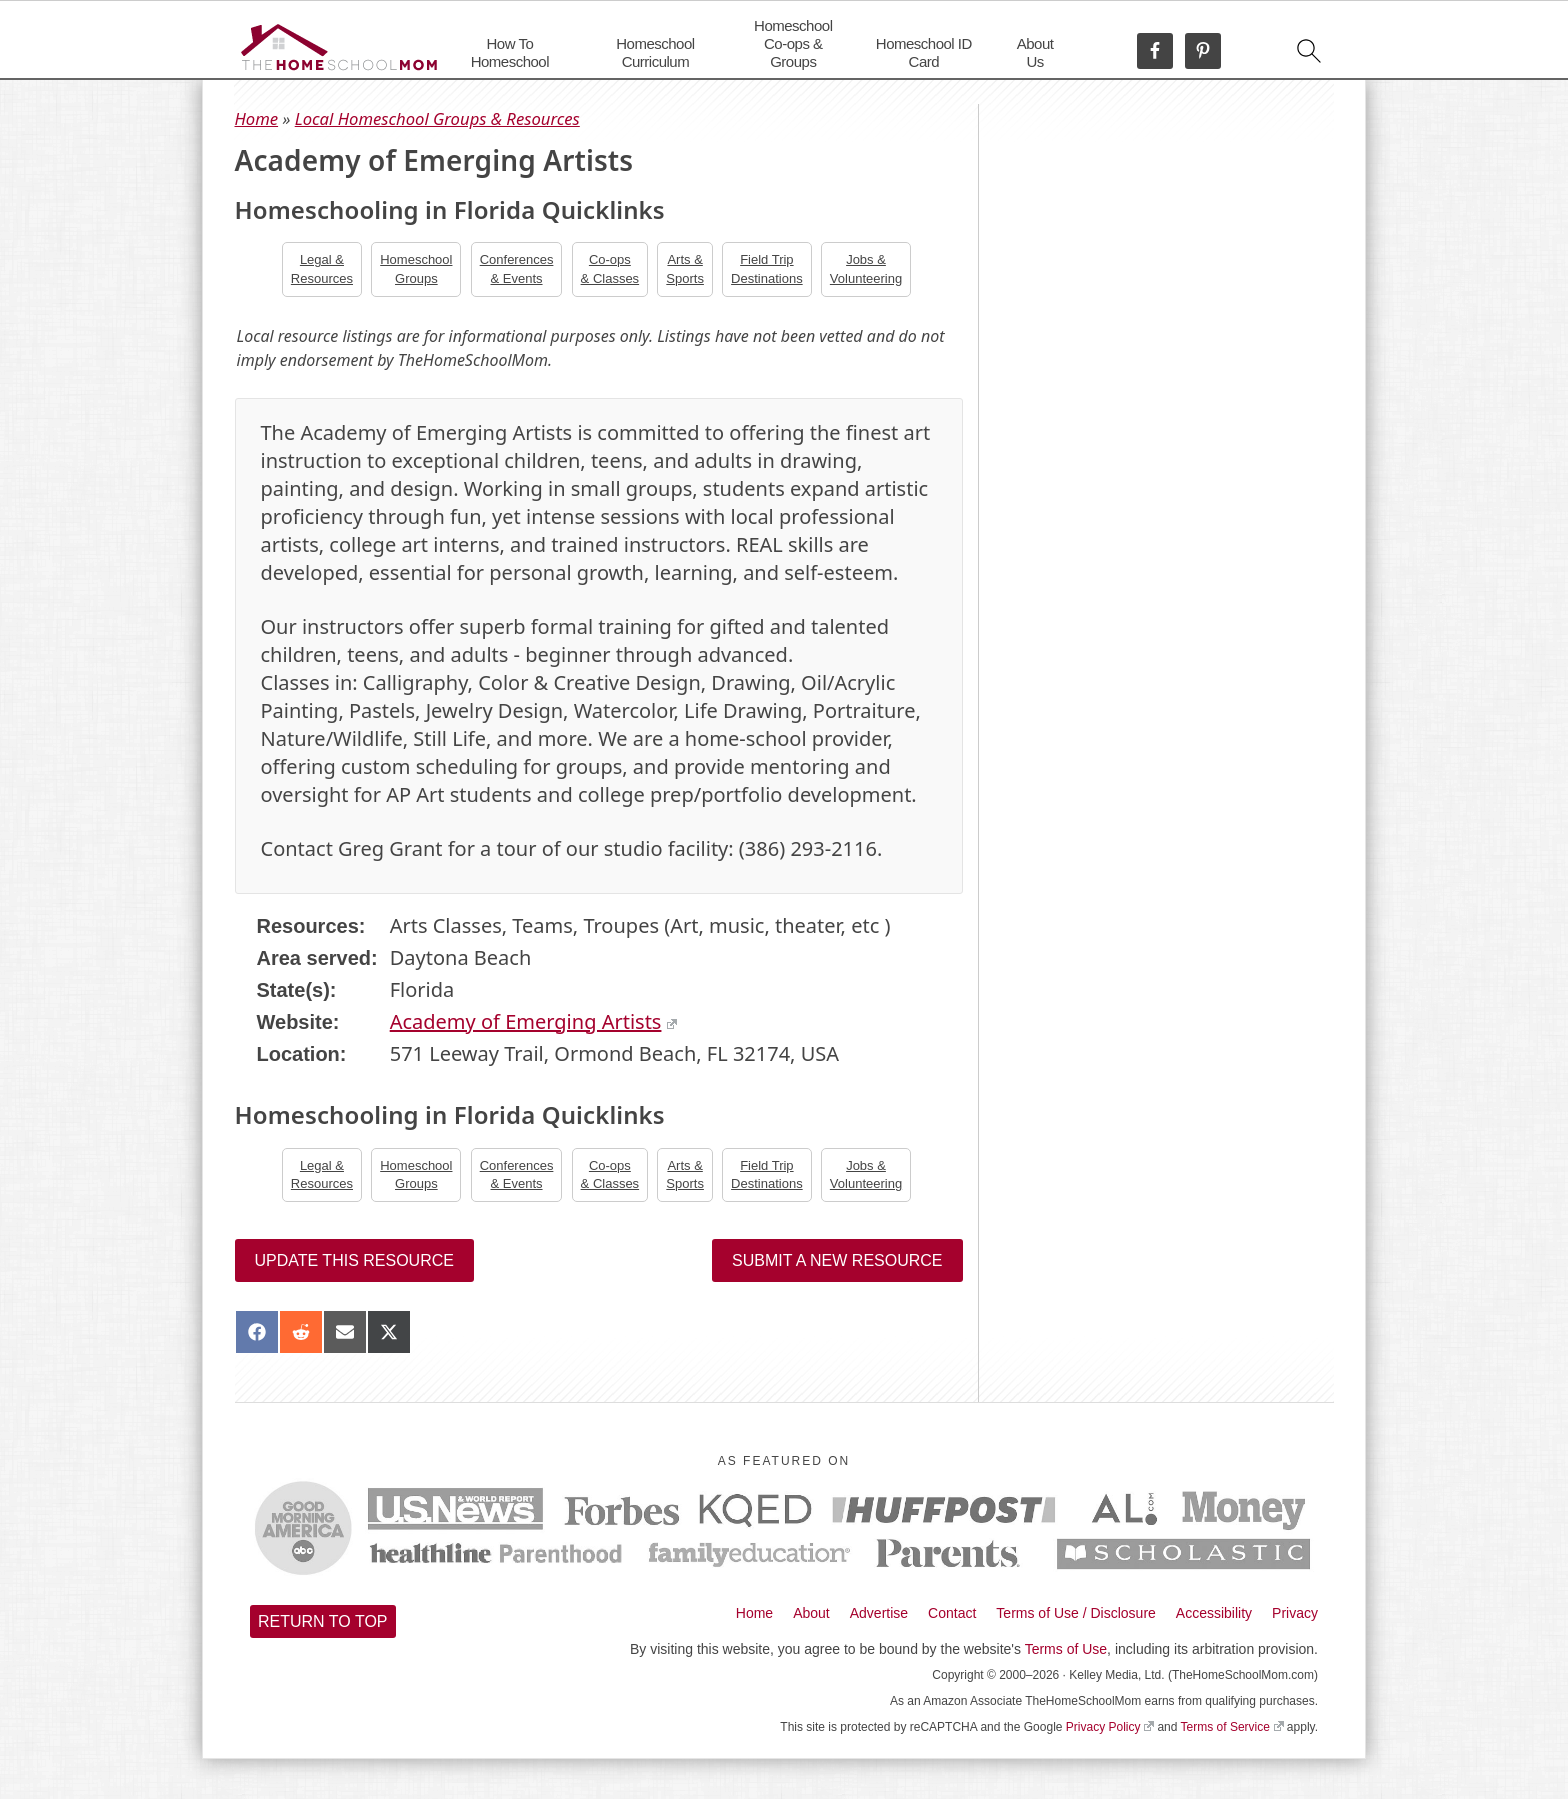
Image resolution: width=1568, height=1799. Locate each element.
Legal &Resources (322, 268)
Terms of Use (1066, 1649)
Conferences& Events (517, 268)
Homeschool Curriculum (655, 52)
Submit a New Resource (837, 1260)
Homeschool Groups (416, 268)
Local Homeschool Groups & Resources (437, 118)
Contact (952, 1613)
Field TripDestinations (767, 268)
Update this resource (354, 1260)
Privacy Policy (1110, 1727)
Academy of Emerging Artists (534, 1021)
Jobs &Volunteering (866, 268)
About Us (1035, 52)
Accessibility (1214, 1613)
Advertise (879, 1613)
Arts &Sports (685, 268)
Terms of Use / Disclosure (1075, 1613)
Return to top (323, 1621)
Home (257, 118)
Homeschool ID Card (924, 52)
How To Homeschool (510, 52)
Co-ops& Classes (610, 268)
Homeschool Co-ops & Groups (793, 43)
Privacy (1295, 1613)
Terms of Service (1232, 1727)
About (811, 1613)
